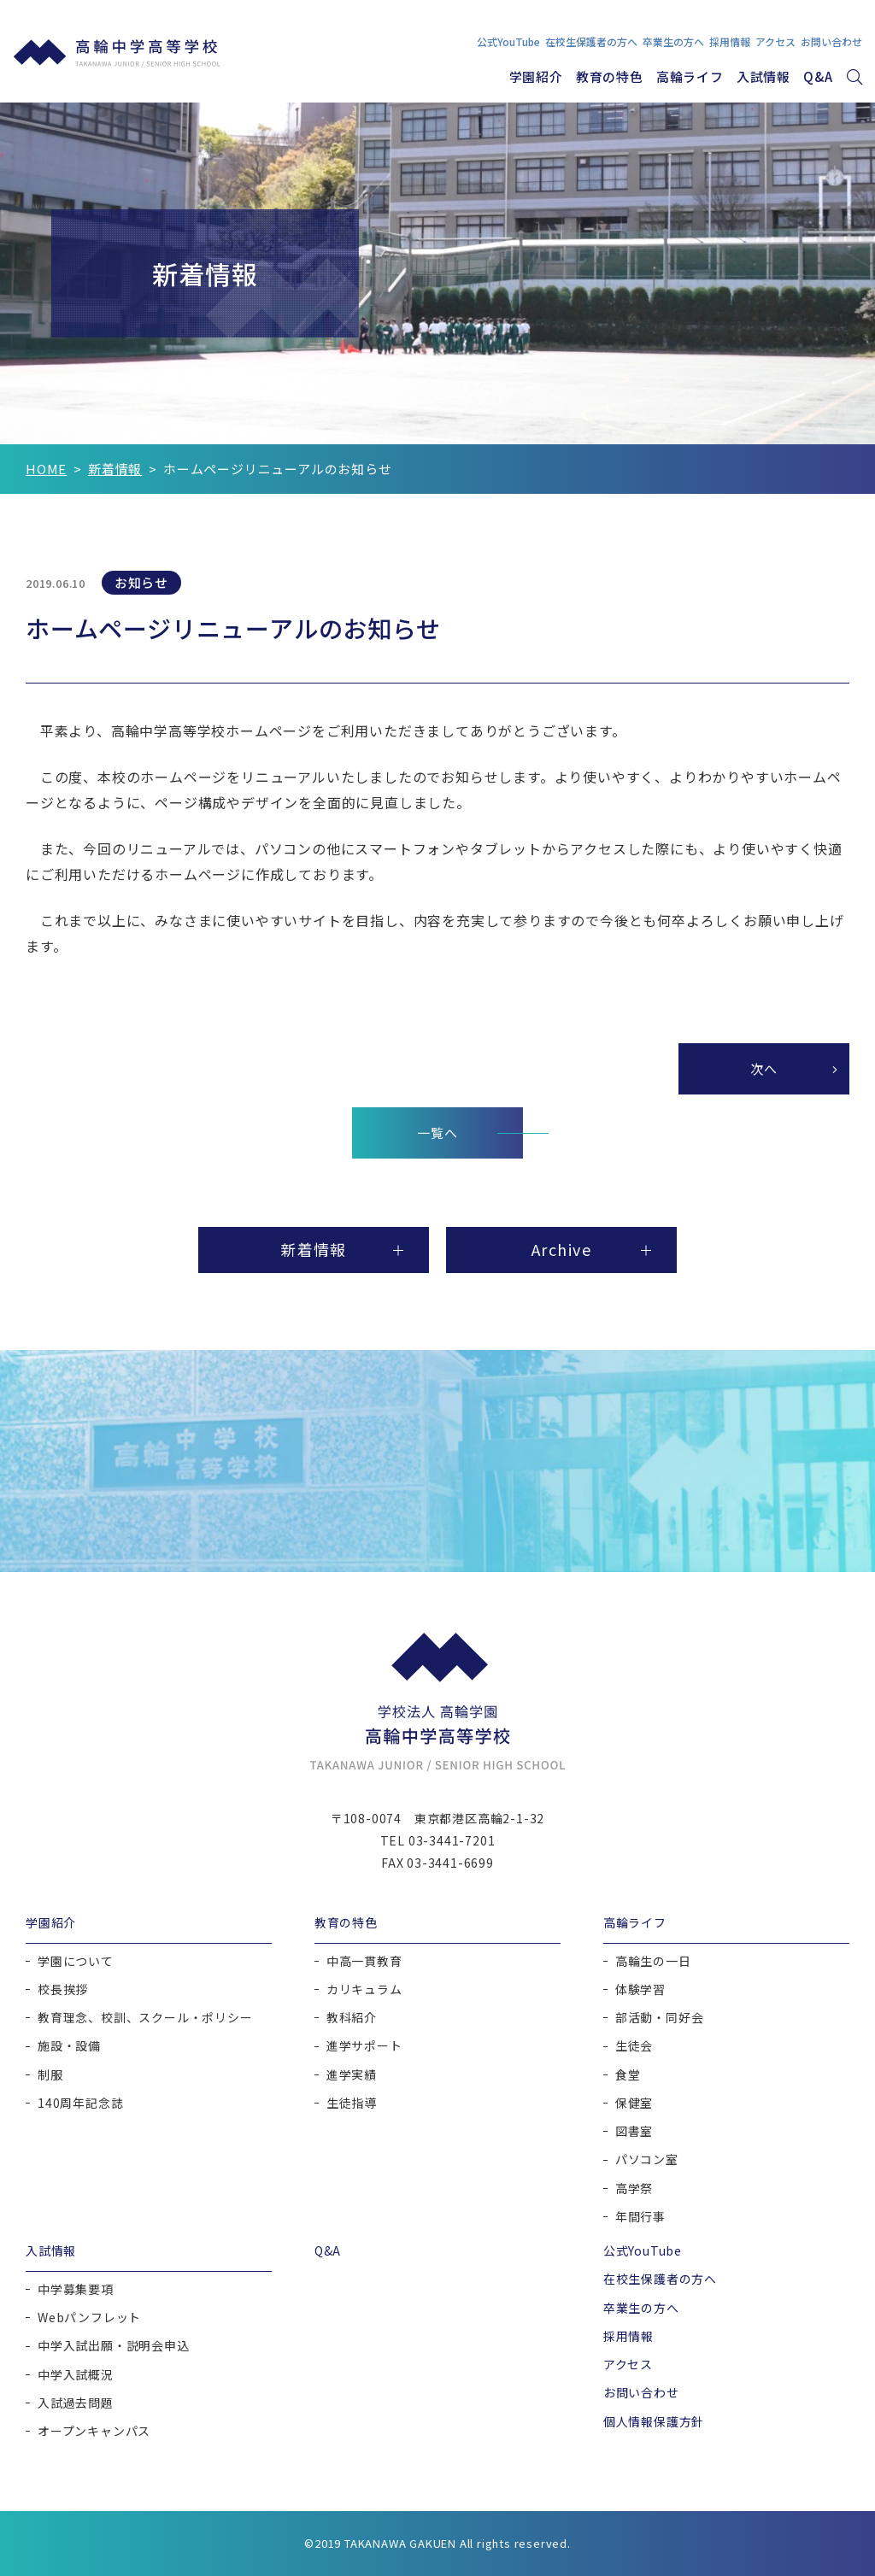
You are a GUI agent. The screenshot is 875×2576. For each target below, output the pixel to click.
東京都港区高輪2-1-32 (479, 1818)
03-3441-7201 (452, 1840)
